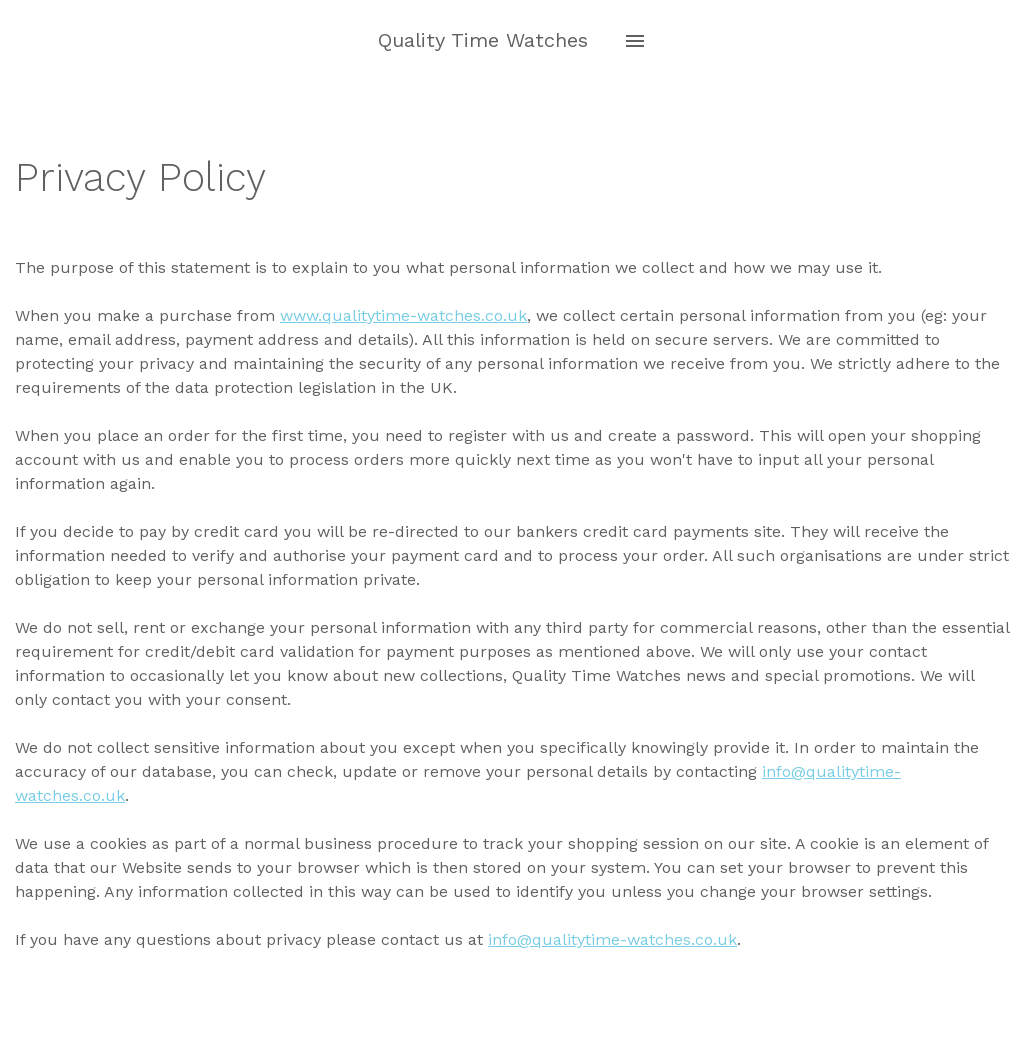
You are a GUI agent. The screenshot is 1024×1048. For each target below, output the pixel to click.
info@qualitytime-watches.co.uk (612, 939)
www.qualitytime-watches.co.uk (403, 315)
